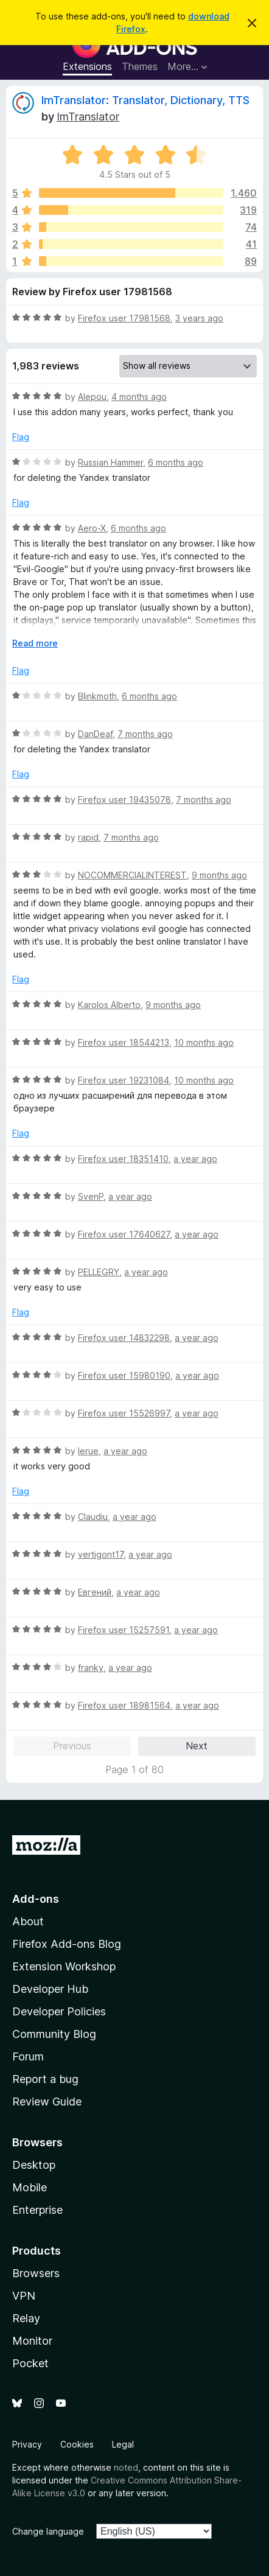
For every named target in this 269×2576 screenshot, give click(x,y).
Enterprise (37, 2209)
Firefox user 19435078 (124, 799)
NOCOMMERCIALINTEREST (132, 875)
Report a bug (45, 2079)
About (28, 1921)
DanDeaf (95, 734)
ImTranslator (88, 116)
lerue (88, 1451)
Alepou (92, 396)
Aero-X (92, 528)
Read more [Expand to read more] (35, 643)
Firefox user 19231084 (123, 1080)
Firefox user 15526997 (124, 1413)
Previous (72, 1746)
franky (90, 1667)
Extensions (87, 66)
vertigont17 (101, 1554)
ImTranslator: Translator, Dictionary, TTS (145, 100)
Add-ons (35, 1898)
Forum (28, 2056)
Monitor (32, 2340)
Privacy (27, 2444)
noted (126, 2467)
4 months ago (139, 396)
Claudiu (93, 1516)
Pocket (30, 2363)
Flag (20, 437)
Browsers (36, 2273)
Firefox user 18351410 (123, 1158)
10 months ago (204, 1042)
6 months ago (175, 462)
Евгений (94, 1592)
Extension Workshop (64, 1966)
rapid (88, 837)
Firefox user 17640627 (124, 1234)
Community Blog (54, 2034)
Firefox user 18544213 (123, 1042)
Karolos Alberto (109, 1004)
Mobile (29, 2187)
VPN (23, 2295)
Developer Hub (50, 1989)
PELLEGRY (98, 1272)
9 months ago (219, 875)
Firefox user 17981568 (124, 318)
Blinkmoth (97, 696)
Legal (123, 2444)
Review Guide (47, 2101)
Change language (48, 2531)
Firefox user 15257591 (123, 1630)
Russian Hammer (110, 462)
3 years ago (199, 318)
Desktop (33, 2164)
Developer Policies (59, 2011)
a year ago (195, 1158)
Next (197, 1746)
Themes (140, 66)
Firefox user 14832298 (124, 1337)
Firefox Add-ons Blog (66, 1943)
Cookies (77, 2444)
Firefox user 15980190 (124, 1375)
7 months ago (145, 734)
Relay (26, 2318)
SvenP (90, 1196)
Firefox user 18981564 (124, 1705)
